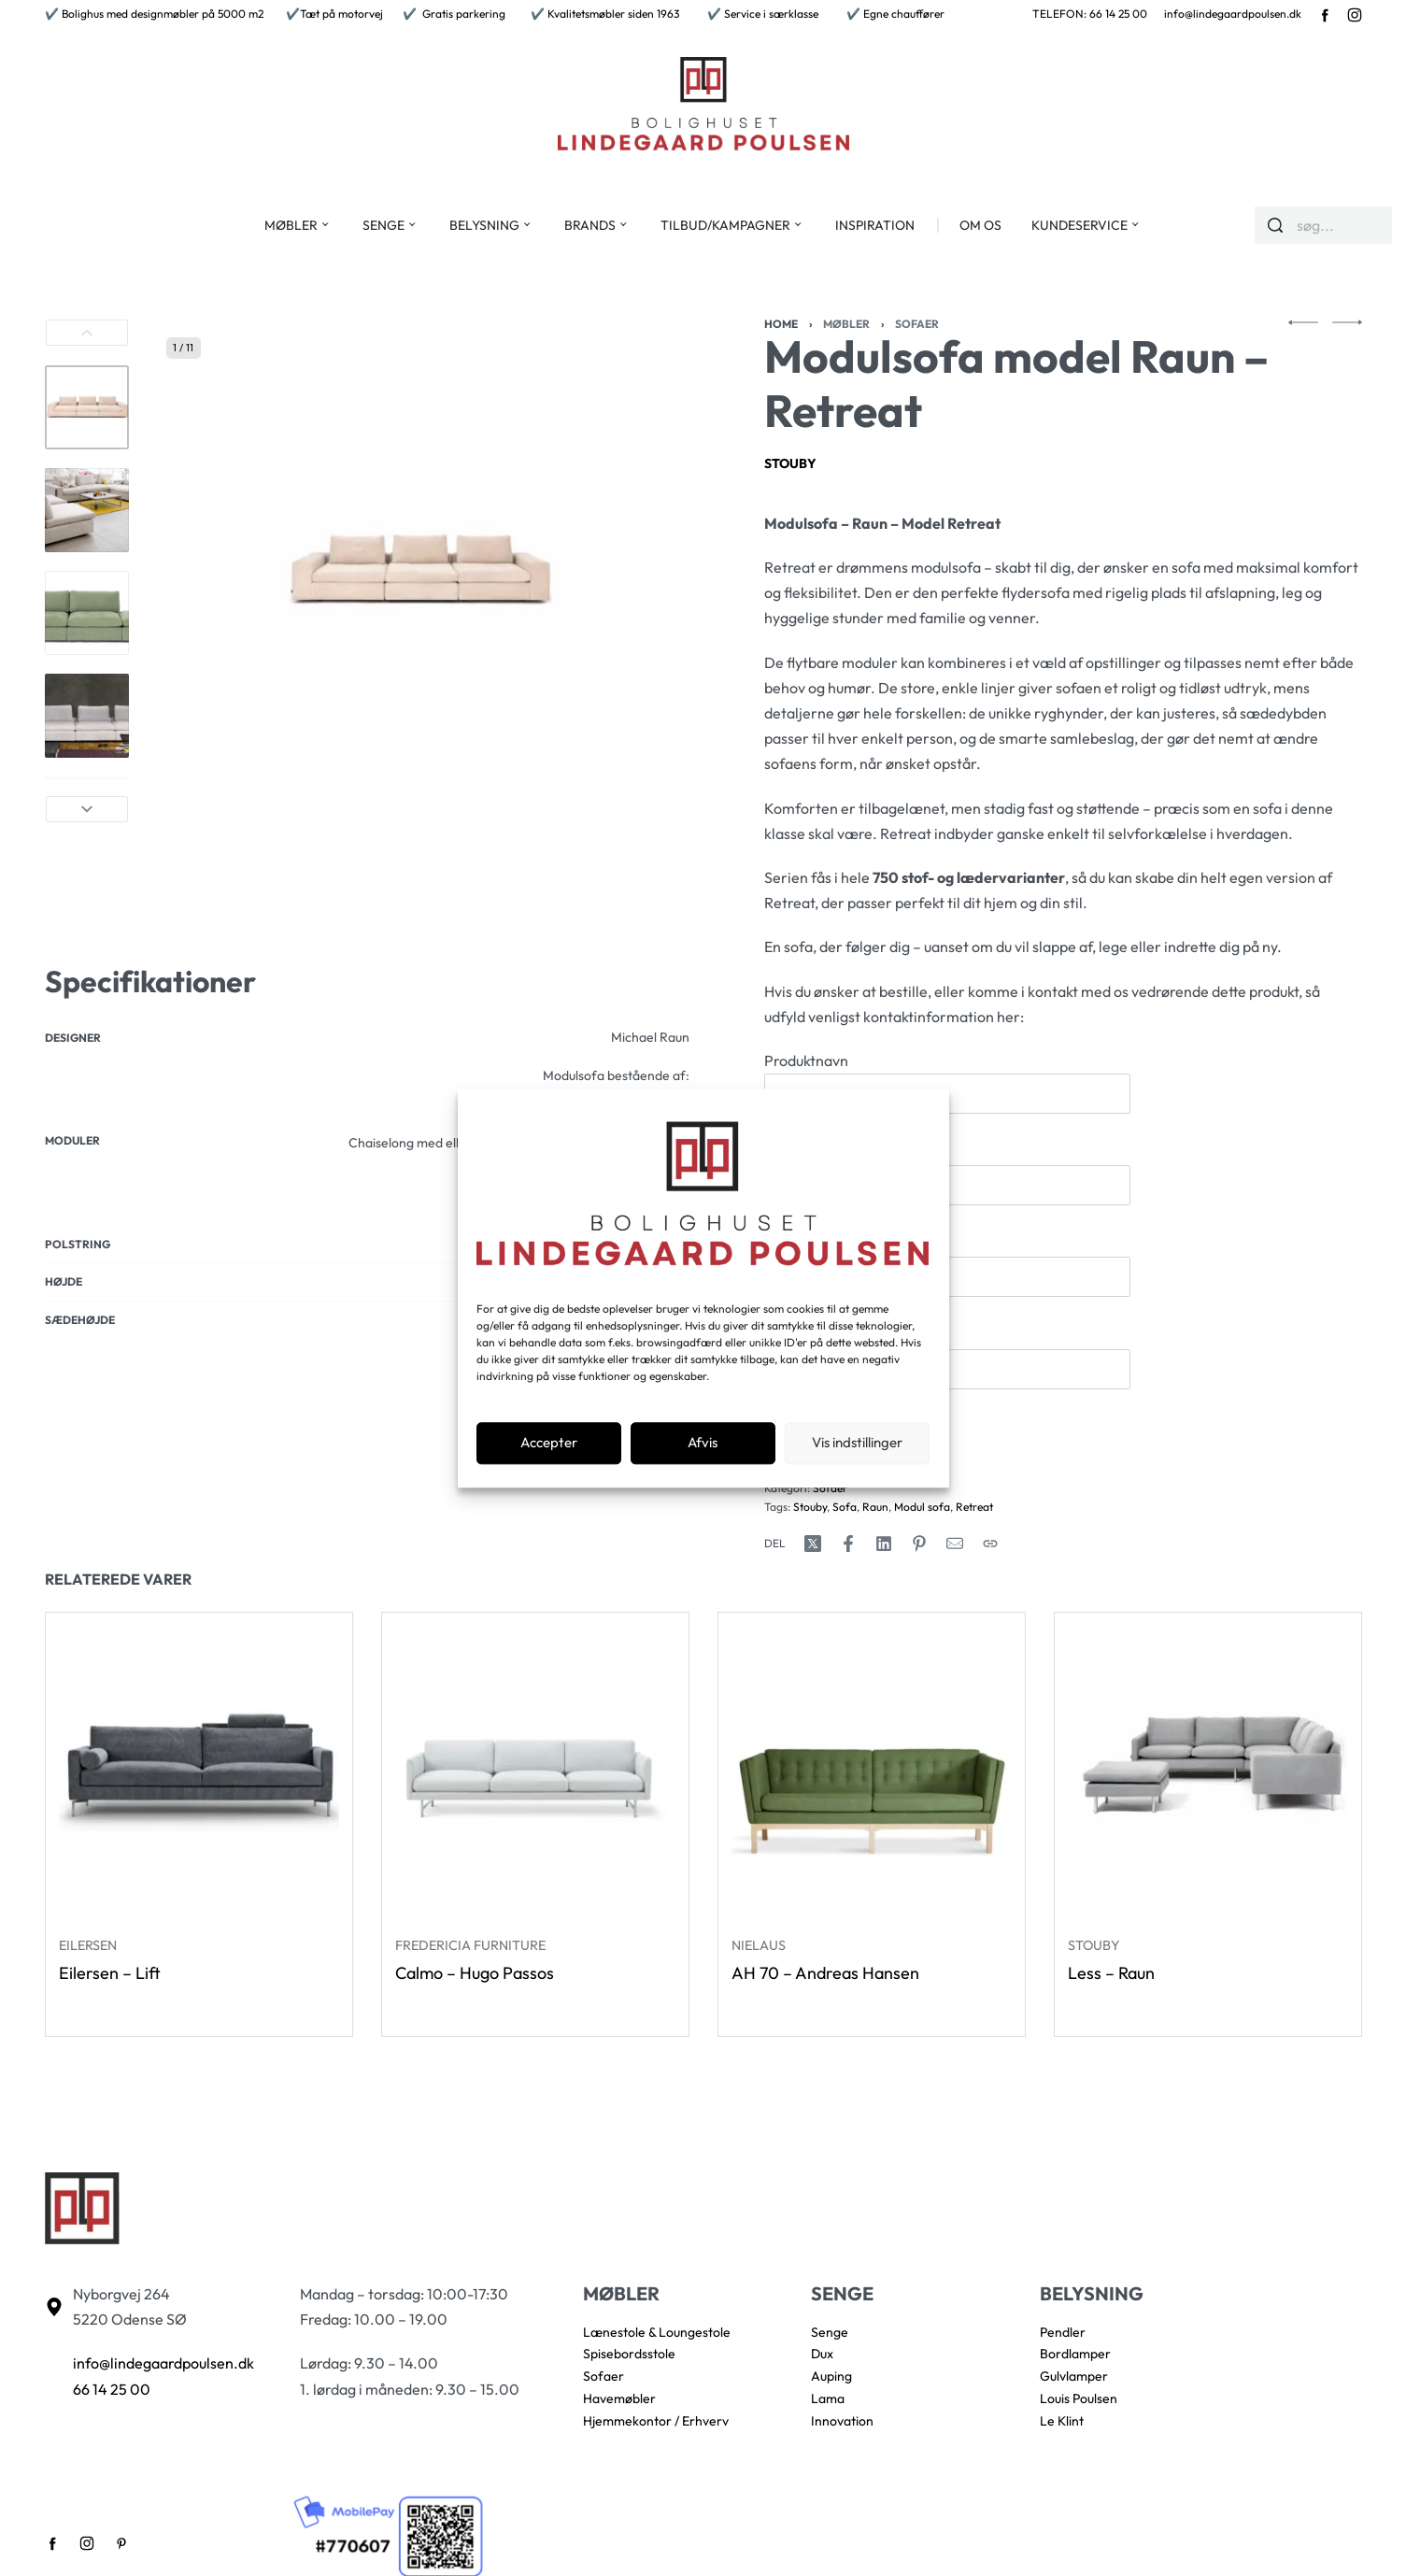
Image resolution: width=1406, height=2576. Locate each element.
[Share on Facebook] (848, 1543)
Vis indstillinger (857, 1443)
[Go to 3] (87, 613)
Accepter (548, 1443)
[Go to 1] (87, 407)
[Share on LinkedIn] (883, 1543)
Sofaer (917, 324)
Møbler (846, 324)
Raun (875, 1507)
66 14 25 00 (111, 2389)
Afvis (702, 1443)
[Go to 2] (87, 510)
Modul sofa (922, 1507)
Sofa (844, 1507)
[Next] (87, 809)
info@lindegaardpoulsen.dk (1232, 14)
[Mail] (954, 1543)
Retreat (974, 1507)
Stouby (790, 463)
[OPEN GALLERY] (418, 571)
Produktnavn (947, 1082)
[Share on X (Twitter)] (812, 1543)
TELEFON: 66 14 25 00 (1089, 14)
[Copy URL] (990, 1543)
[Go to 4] (87, 716)
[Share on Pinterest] (919, 1543)
